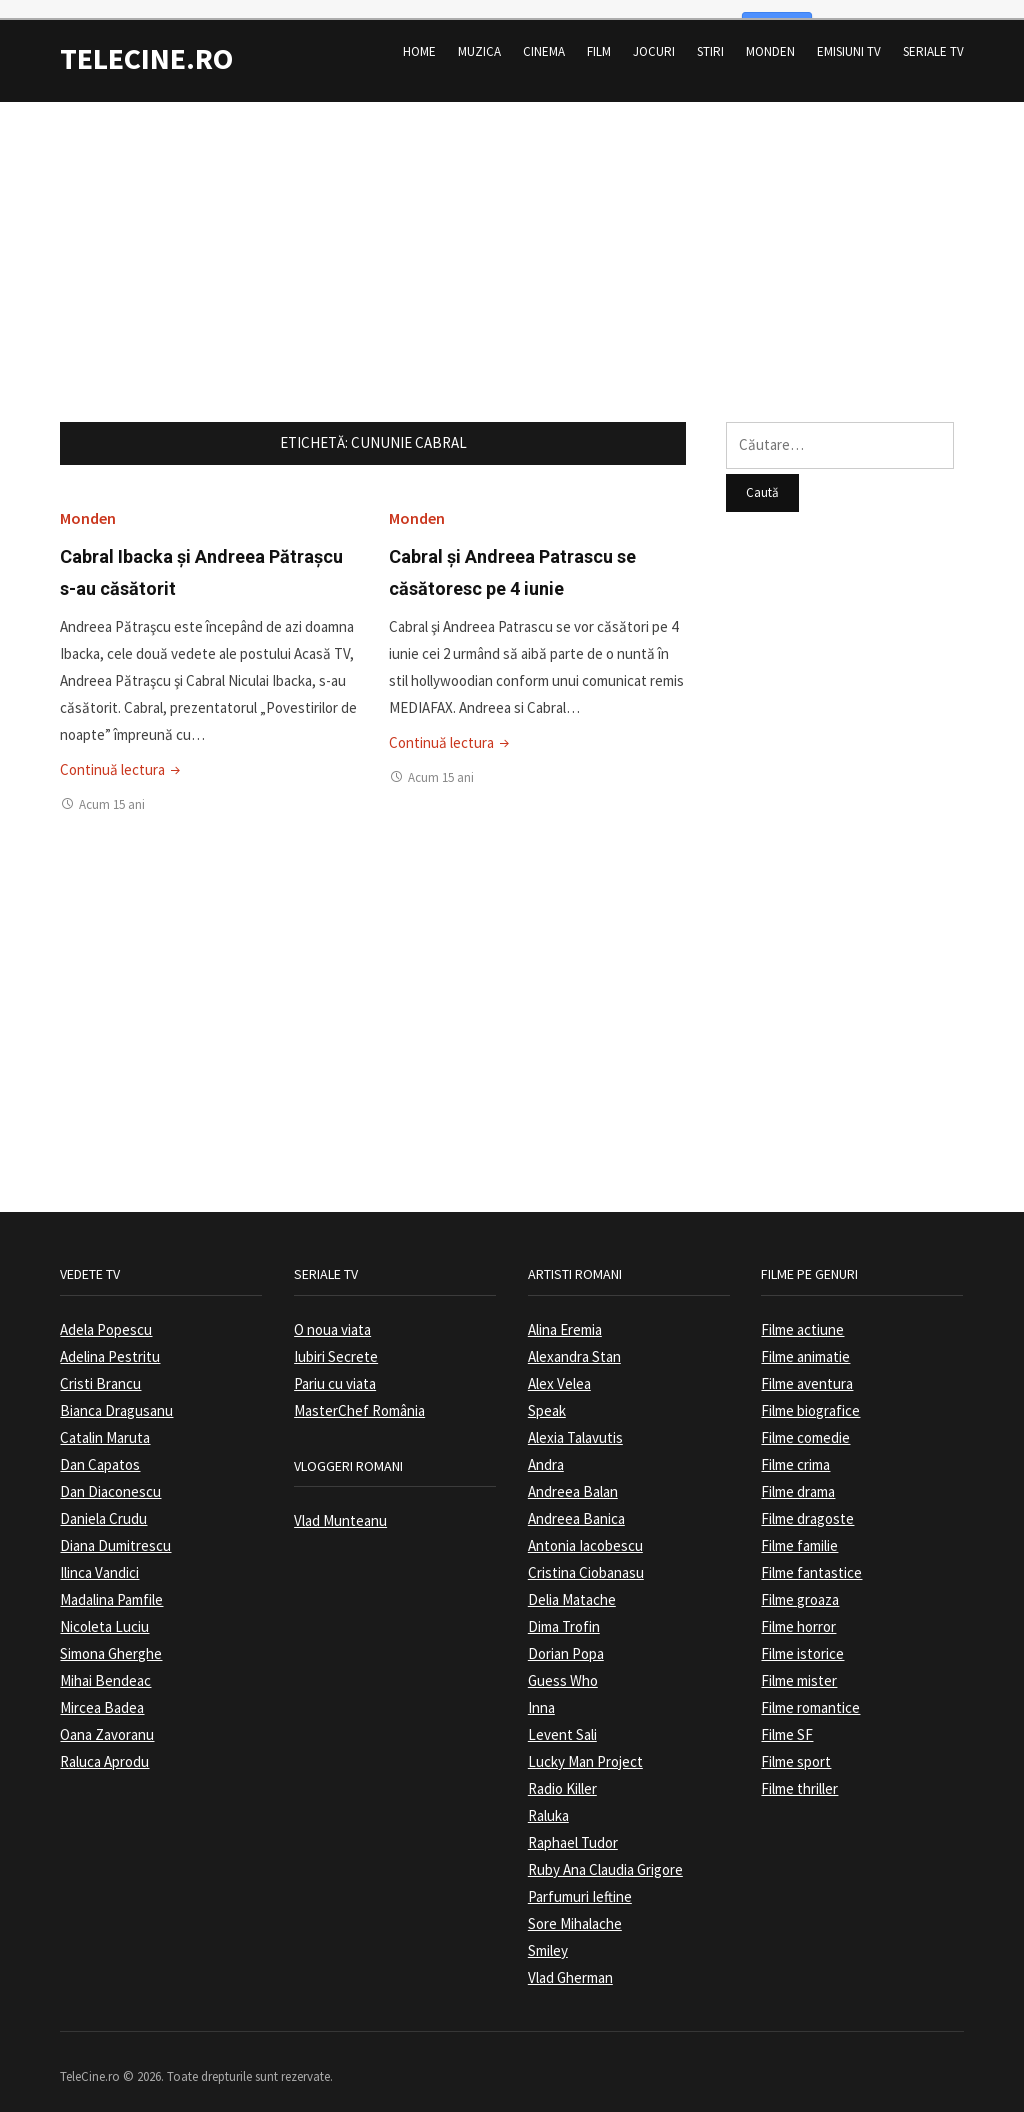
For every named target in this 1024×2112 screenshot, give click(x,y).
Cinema (544, 35)
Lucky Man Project (585, 1745)
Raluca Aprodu (104, 1745)
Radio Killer (562, 1772)
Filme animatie (805, 1340)
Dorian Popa (566, 1637)
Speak (547, 1394)
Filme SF (787, 1718)
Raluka (548, 1799)
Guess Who (563, 1664)
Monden (770, 35)
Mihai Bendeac (105, 1664)
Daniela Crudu (103, 1502)
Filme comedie (805, 1421)
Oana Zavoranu (107, 1718)
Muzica (479, 35)
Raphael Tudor (573, 1826)
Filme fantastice (811, 1556)
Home (419, 35)
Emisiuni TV (849, 35)
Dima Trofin (564, 1610)
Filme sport (796, 1745)
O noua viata (332, 1313)
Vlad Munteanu (340, 1504)
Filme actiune (802, 1313)
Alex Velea (559, 1367)
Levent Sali (562, 1718)
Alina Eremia (565, 1313)
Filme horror (798, 1610)
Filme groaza (800, 1583)
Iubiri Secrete (336, 1340)
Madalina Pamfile (111, 1583)
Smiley (548, 1934)
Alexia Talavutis (575, 1421)
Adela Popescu (106, 1313)
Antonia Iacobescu (585, 1529)
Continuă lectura (122, 752)
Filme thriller (799, 1772)
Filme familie (799, 1529)
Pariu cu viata (335, 1367)
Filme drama (798, 1475)
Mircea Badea (102, 1691)
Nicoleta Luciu (104, 1610)
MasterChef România (359, 1394)
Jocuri (654, 35)
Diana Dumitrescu (115, 1529)
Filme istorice (802, 1637)
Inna (541, 1691)
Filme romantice (810, 1691)
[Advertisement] (512, 226)
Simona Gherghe (111, 1637)
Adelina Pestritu (110, 1340)
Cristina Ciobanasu (586, 1556)
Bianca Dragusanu (116, 1394)
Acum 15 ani (112, 787)
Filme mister (799, 1664)
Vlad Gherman (570, 1961)
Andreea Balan (573, 1475)
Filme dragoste (807, 1502)
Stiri (710, 35)
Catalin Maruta (105, 1421)
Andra (546, 1448)
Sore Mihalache (575, 1907)
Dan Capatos (100, 1448)
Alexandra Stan (574, 1340)
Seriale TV (933, 35)
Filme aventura (807, 1367)
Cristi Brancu (100, 1367)
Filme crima (795, 1448)
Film (599, 35)
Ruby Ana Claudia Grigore (605, 1853)
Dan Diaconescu (110, 1475)
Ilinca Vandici (99, 1556)
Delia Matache (572, 1583)
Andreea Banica (576, 1502)
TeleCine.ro (146, 42)
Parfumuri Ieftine (580, 1880)
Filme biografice (810, 1394)
